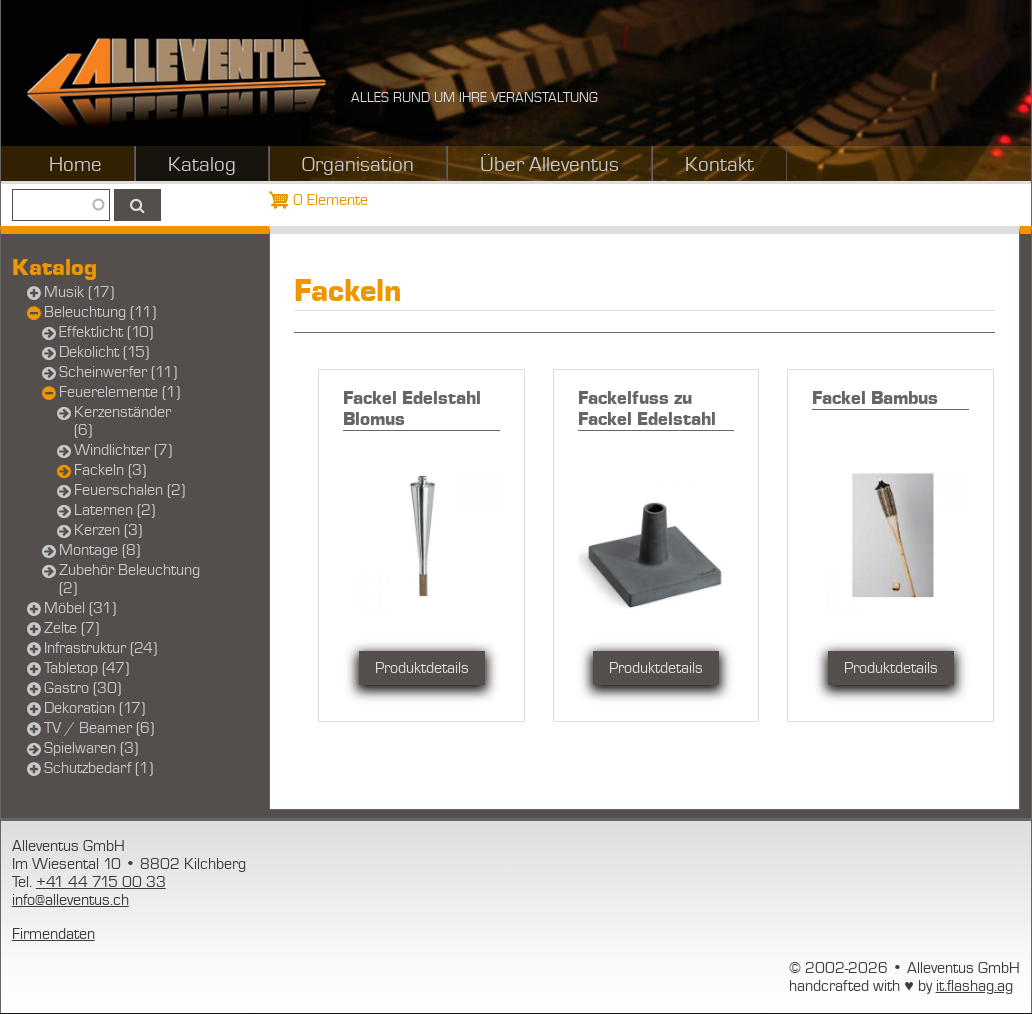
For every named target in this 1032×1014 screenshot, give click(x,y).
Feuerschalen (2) (129, 490)
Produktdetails (422, 668)
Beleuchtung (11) (100, 312)
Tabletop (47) (86, 668)
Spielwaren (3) (91, 748)
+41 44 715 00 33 (101, 882)
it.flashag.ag (974, 986)
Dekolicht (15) (104, 352)
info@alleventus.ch (70, 900)
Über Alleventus (549, 165)
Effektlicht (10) (106, 332)
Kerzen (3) (108, 530)
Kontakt (719, 165)
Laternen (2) (114, 510)
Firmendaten (53, 934)
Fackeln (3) (110, 470)
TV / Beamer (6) (99, 728)
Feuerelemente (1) (119, 392)
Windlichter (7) (123, 450)
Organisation (358, 165)
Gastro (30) (82, 688)
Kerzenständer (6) (122, 421)
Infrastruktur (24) (100, 648)
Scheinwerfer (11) (118, 372)
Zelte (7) (71, 628)
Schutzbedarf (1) (98, 768)
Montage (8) (99, 550)
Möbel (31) (80, 608)
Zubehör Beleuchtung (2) (129, 579)
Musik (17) (79, 292)
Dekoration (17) (94, 708)
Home (75, 165)
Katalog (202, 165)
